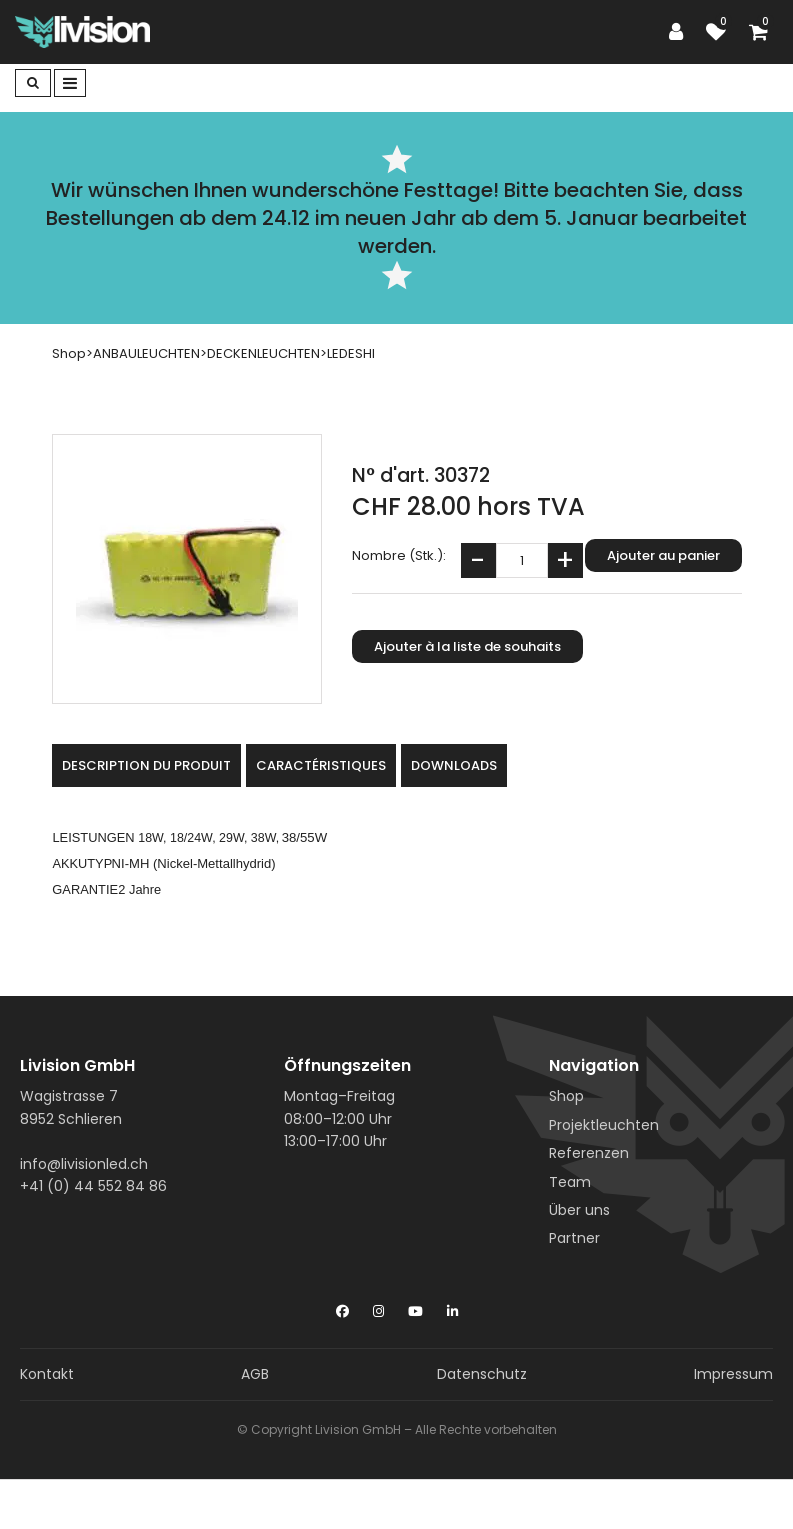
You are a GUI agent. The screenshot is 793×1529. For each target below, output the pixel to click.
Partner (574, 1238)
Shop (566, 1096)
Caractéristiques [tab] (321, 765)
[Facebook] (342, 1307)
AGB (255, 1374)
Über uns (579, 1210)
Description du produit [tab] (146, 765)
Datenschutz (482, 1374)
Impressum (733, 1374)
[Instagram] (378, 1307)
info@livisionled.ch (84, 1164)
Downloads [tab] (454, 765)
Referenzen (589, 1153)
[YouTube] (415, 1307)
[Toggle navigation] (70, 83)
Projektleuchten (604, 1125)
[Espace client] (681, 32)
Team (570, 1182)
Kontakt (47, 1374)
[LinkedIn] (452, 1307)
